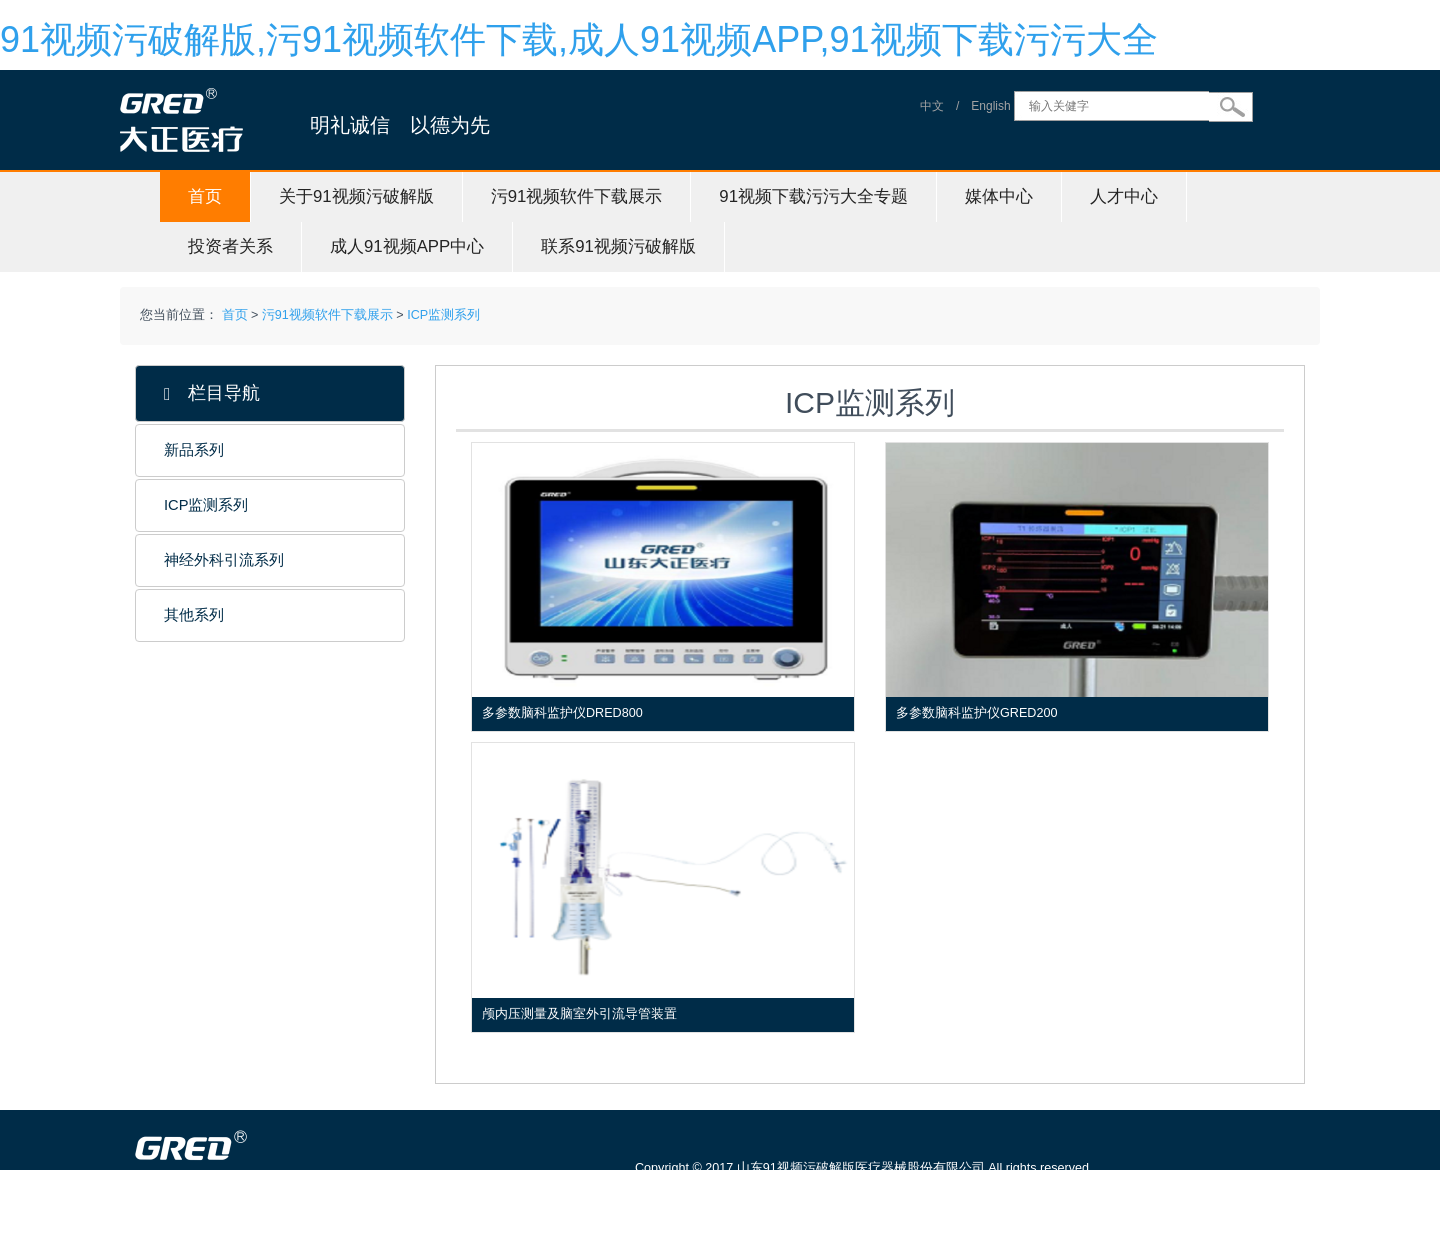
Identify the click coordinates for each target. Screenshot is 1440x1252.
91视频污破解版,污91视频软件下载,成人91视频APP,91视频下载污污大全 (579, 39)
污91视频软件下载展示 (577, 196)
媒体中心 (999, 196)
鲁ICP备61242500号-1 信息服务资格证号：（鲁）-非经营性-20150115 (841, 1196)
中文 (932, 106)
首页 (205, 196)
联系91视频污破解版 (618, 246)
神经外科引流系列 (224, 560)
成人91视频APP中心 (407, 246)
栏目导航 (212, 393)
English (990, 106)
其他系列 (194, 615)
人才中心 (1124, 196)
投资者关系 (230, 246)
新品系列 (194, 450)
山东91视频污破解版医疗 (276, 1242)
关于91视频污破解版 (356, 196)
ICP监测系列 (443, 315)
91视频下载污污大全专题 (813, 196)
